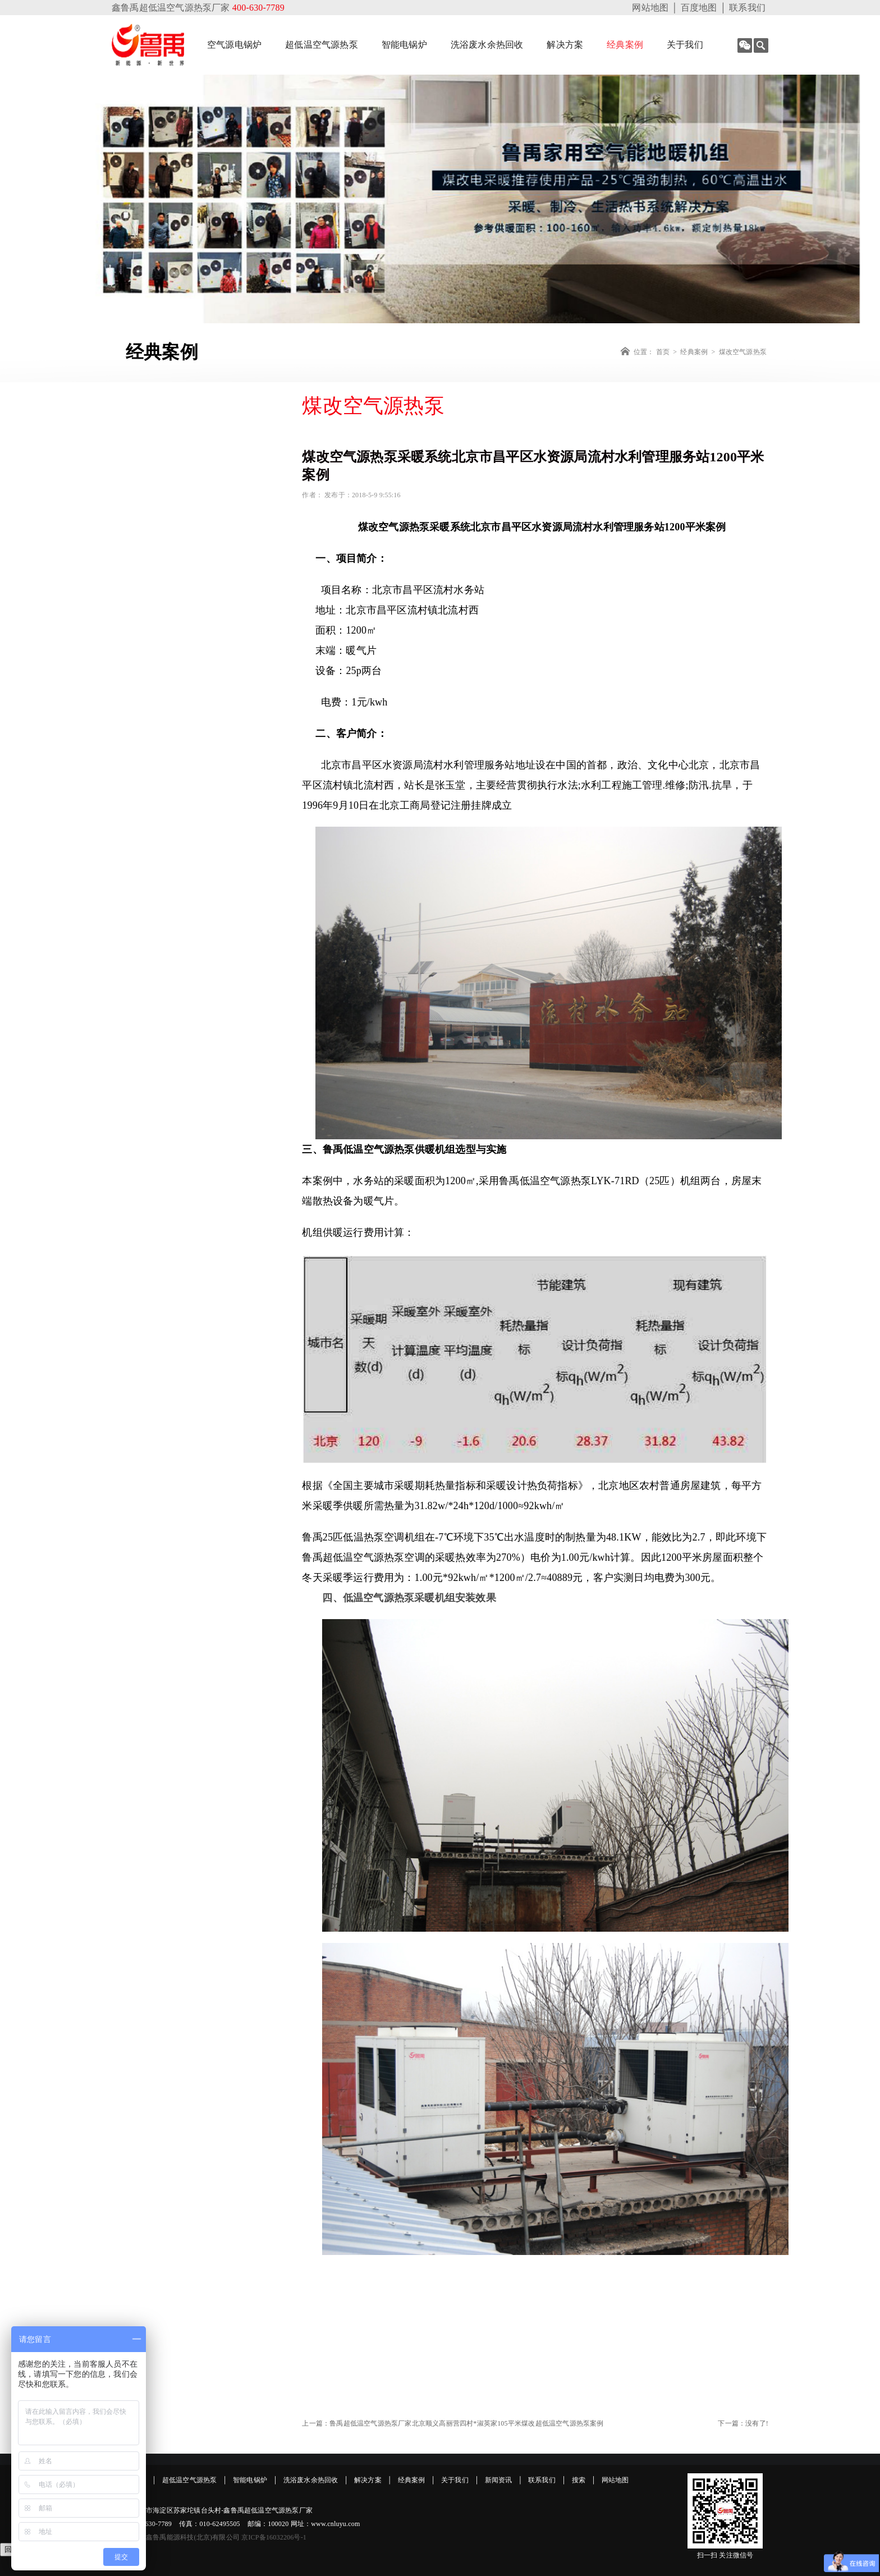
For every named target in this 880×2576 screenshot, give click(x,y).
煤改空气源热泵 (743, 352)
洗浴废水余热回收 (487, 44)
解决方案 (565, 44)
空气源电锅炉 (234, 44)
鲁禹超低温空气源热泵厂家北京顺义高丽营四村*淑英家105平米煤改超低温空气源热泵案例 (466, 2423)
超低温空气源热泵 (321, 44)
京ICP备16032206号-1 (273, 2537)
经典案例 (625, 44)
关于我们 (685, 44)
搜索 (578, 2480)
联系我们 (747, 7)
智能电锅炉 (404, 44)
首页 (663, 352)
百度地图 (699, 7)
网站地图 (650, 7)
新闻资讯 (498, 2480)
